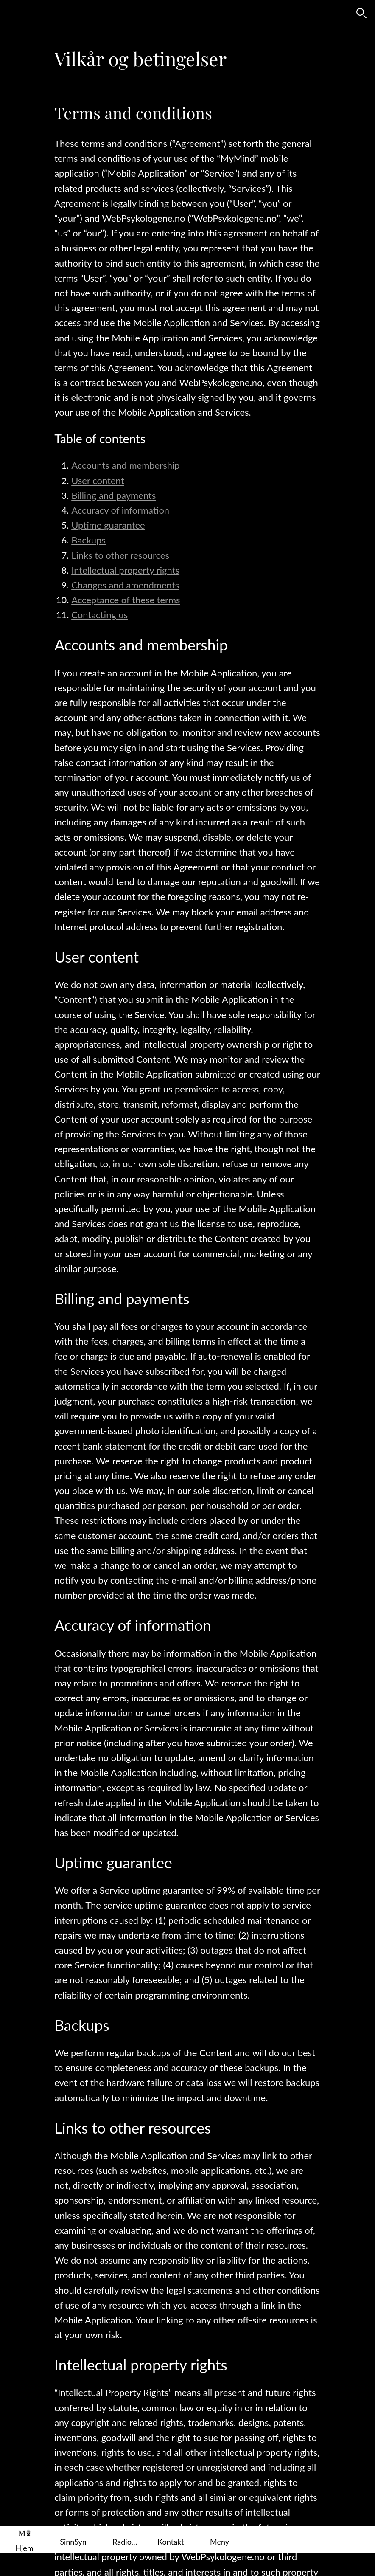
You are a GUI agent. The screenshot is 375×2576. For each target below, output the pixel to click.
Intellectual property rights (125, 570)
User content (97, 480)
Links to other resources (120, 555)
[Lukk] (13, 13)
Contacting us (99, 614)
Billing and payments (113, 495)
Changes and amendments (125, 585)
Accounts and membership (125, 465)
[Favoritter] (339, 13)
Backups (88, 540)
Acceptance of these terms (125, 599)
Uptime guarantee (108, 525)
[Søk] (361, 13)
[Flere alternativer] (219, 2539)
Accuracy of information (120, 510)
